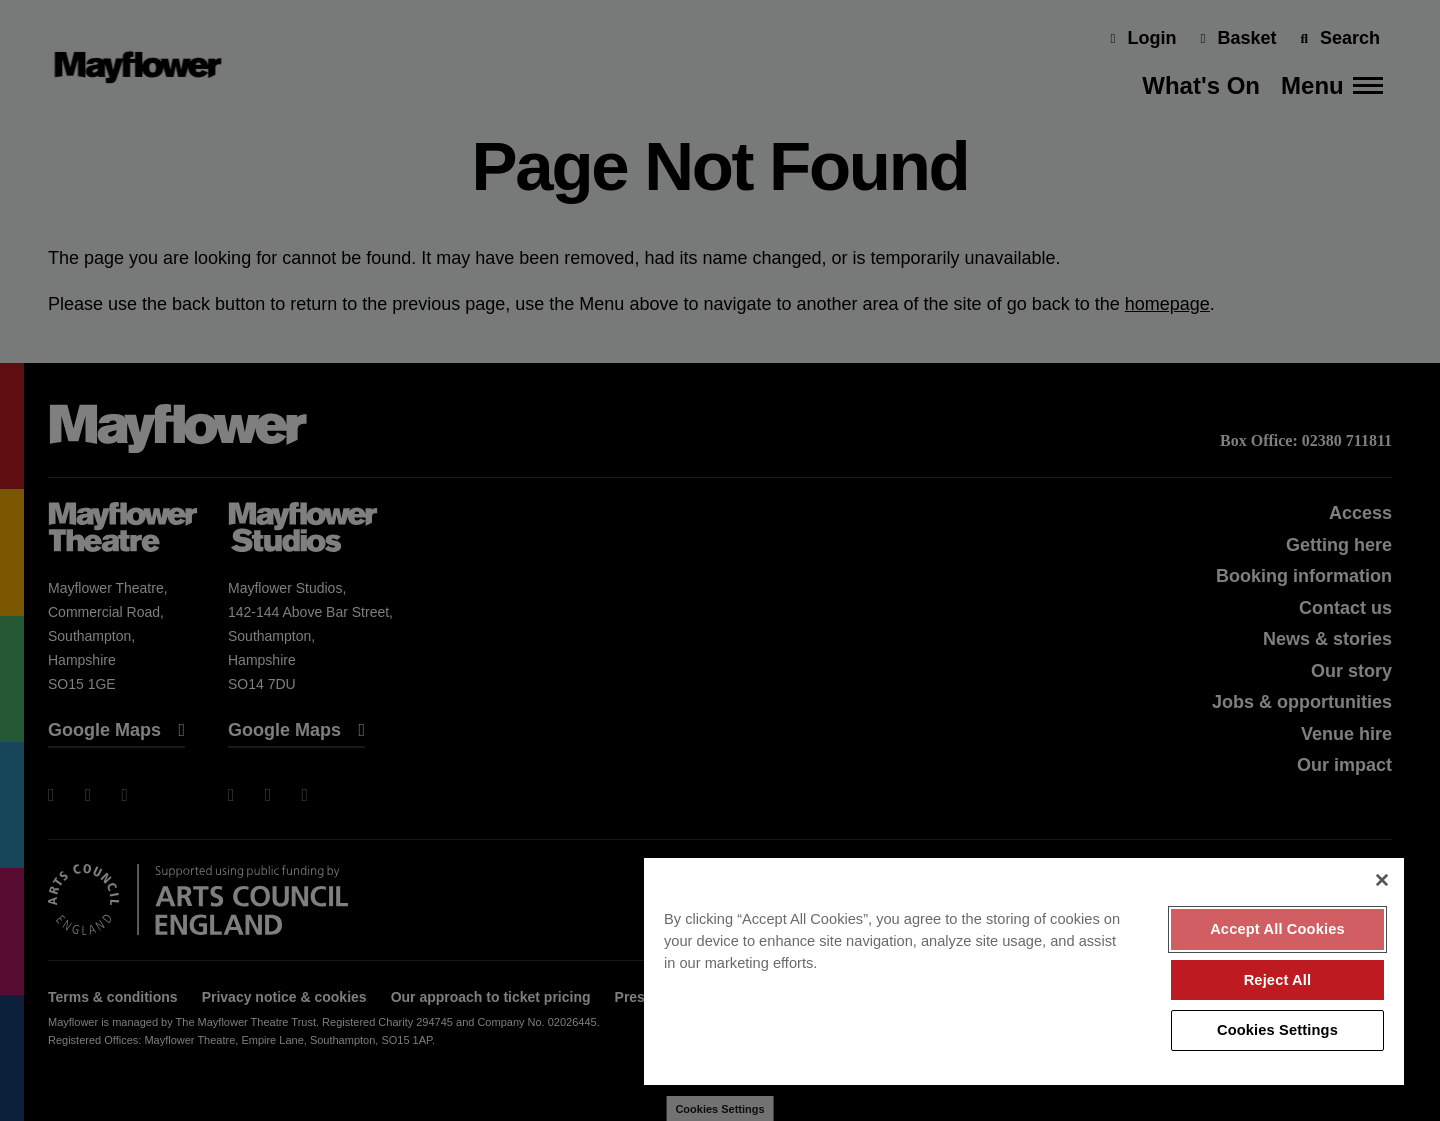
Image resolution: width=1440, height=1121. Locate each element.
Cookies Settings (1277, 1030)
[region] (1024, 971)
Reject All (1278, 980)
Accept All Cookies (1277, 929)
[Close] (1382, 880)
